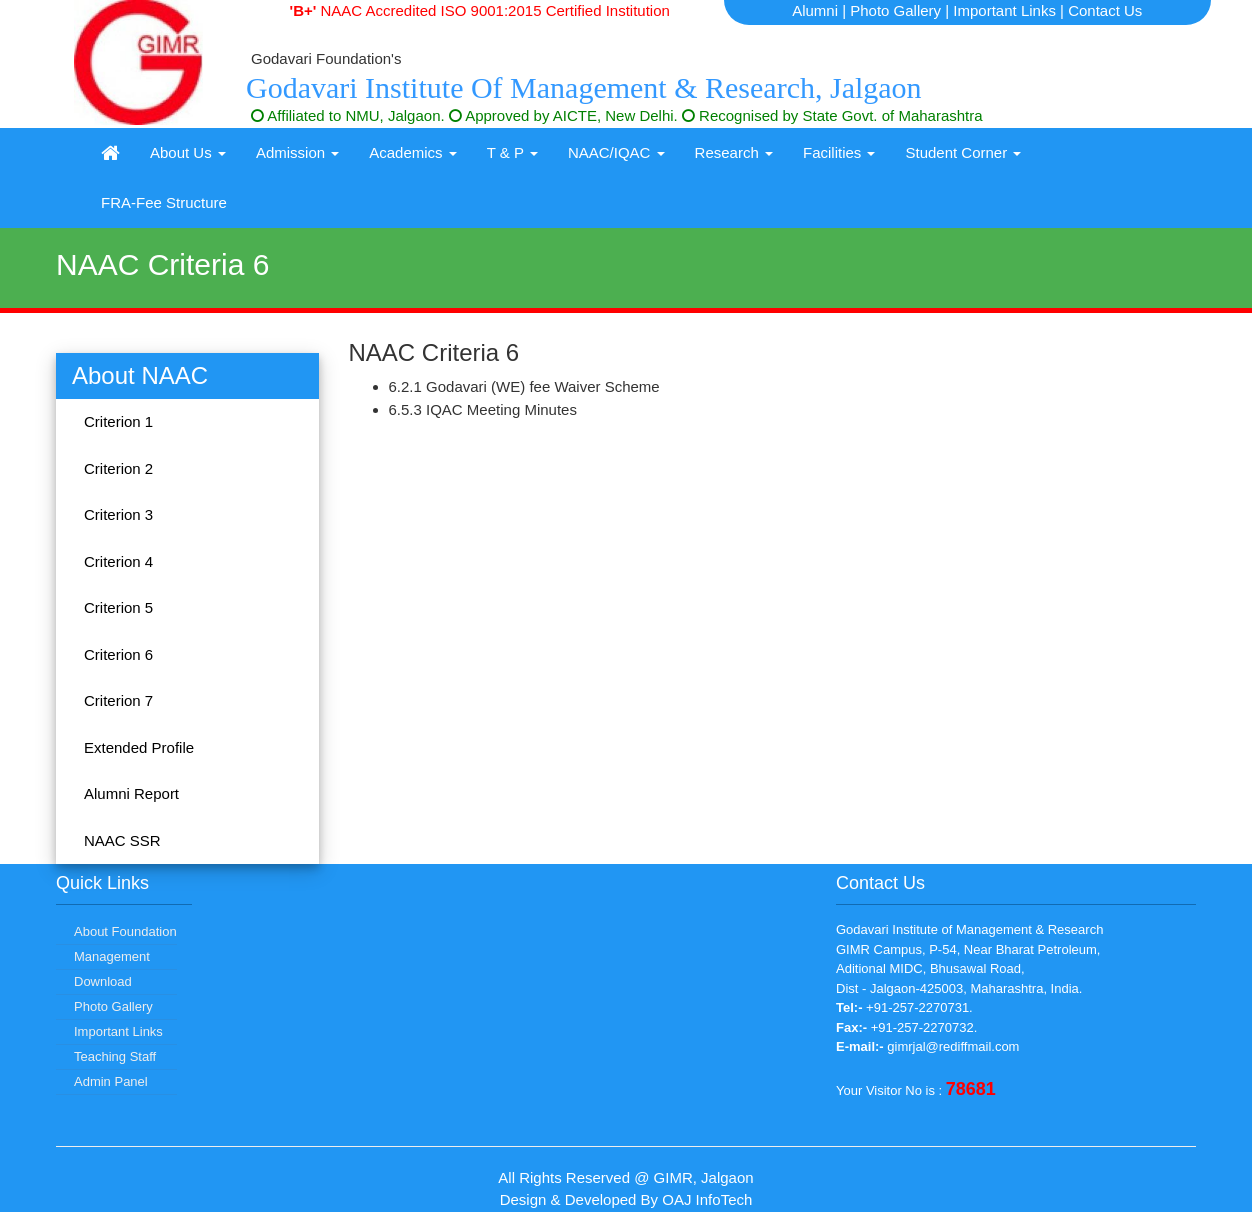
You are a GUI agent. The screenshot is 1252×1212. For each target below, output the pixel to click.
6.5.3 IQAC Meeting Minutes (483, 409)
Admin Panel (111, 1081)
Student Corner (963, 152)
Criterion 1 (118, 421)
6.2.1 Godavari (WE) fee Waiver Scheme (524, 386)
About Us (188, 152)
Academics (413, 152)
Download (103, 981)
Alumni (815, 10)
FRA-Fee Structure (164, 202)
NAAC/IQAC (616, 152)
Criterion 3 (118, 514)
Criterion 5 (118, 607)
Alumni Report (131, 793)
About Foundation (125, 931)
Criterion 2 (118, 468)
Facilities (839, 152)
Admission (297, 152)
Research (734, 152)
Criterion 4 (118, 561)
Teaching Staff (115, 1056)
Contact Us (1105, 10)
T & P (512, 152)
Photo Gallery (895, 10)
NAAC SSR (122, 840)
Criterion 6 (118, 654)
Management (112, 956)
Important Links (1004, 10)
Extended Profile (139, 747)
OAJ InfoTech (707, 1199)
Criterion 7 (118, 700)
